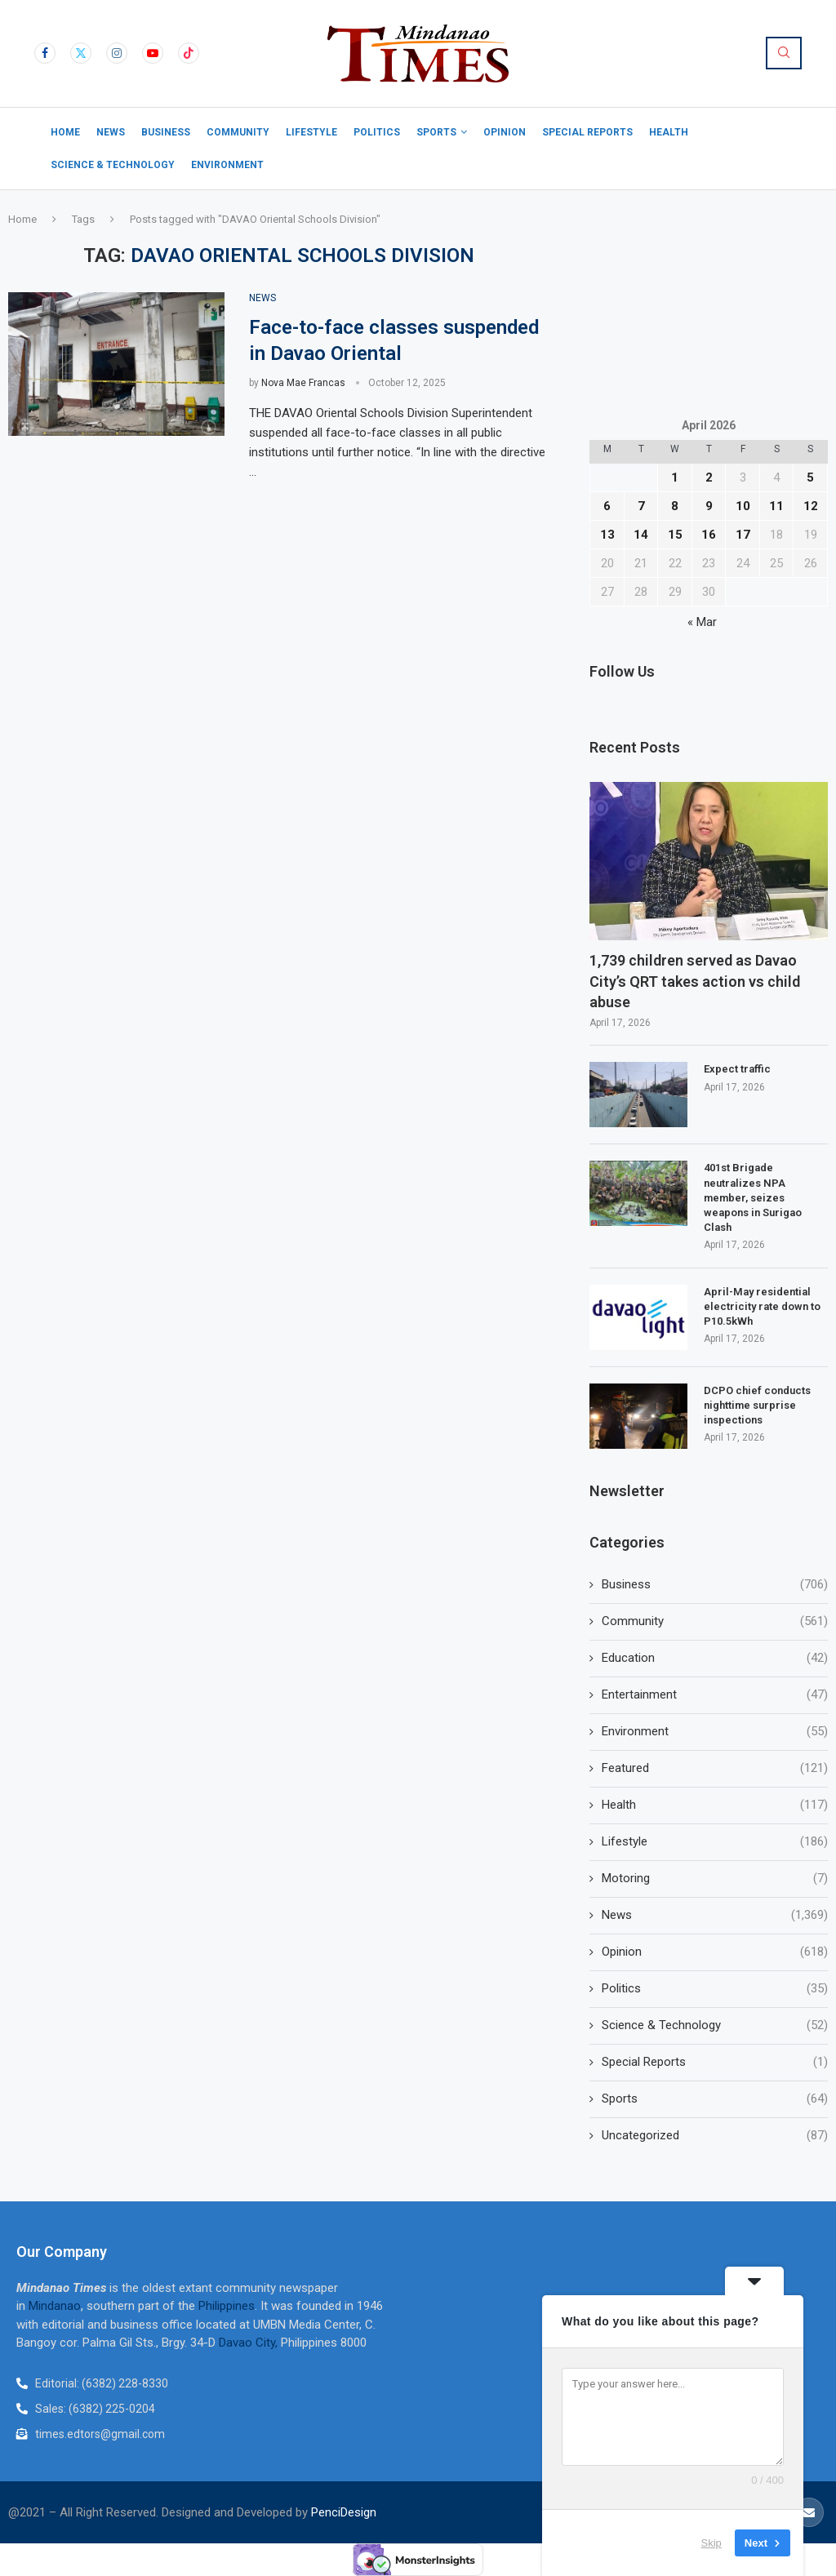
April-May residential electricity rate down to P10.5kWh (762, 1306)
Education (715, 1658)
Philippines (226, 2305)
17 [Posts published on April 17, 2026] (743, 534)
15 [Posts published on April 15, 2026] (675, 534)
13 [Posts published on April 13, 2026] (607, 534)
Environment (227, 165)
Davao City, (250, 2342)
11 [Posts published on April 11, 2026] (776, 506)
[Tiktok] (188, 53)
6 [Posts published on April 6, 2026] (607, 506)
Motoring (715, 1878)
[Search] (784, 53)
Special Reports (587, 132)
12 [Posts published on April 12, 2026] (810, 506)
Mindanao (55, 2305)
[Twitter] (80, 53)
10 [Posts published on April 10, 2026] (743, 506)
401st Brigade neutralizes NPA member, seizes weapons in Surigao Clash (753, 1197)
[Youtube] (152, 53)
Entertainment (715, 1694)
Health (668, 132)
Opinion (504, 132)
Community (238, 132)
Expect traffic (737, 1069)
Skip (711, 2543)
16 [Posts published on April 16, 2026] (708, 534)
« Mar (702, 622)
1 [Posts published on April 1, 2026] (674, 477)
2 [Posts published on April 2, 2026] (709, 477)
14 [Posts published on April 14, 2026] (641, 534)
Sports (436, 132)
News (110, 132)
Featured (715, 1768)
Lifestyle (311, 132)
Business (165, 132)
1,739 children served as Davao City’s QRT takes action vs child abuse (694, 981)
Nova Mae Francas (303, 383)
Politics (377, 132)
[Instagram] (116, 53)
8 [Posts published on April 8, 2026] (674, 506)
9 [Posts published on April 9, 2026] (709, 506)
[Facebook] (45, 53)
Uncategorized (715, 2135)
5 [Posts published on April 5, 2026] (810, 477)
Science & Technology (113, 165)
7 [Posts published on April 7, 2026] (641, 506)
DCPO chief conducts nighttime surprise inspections (757, 1405)
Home (65, 132)
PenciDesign (343, 2512)
